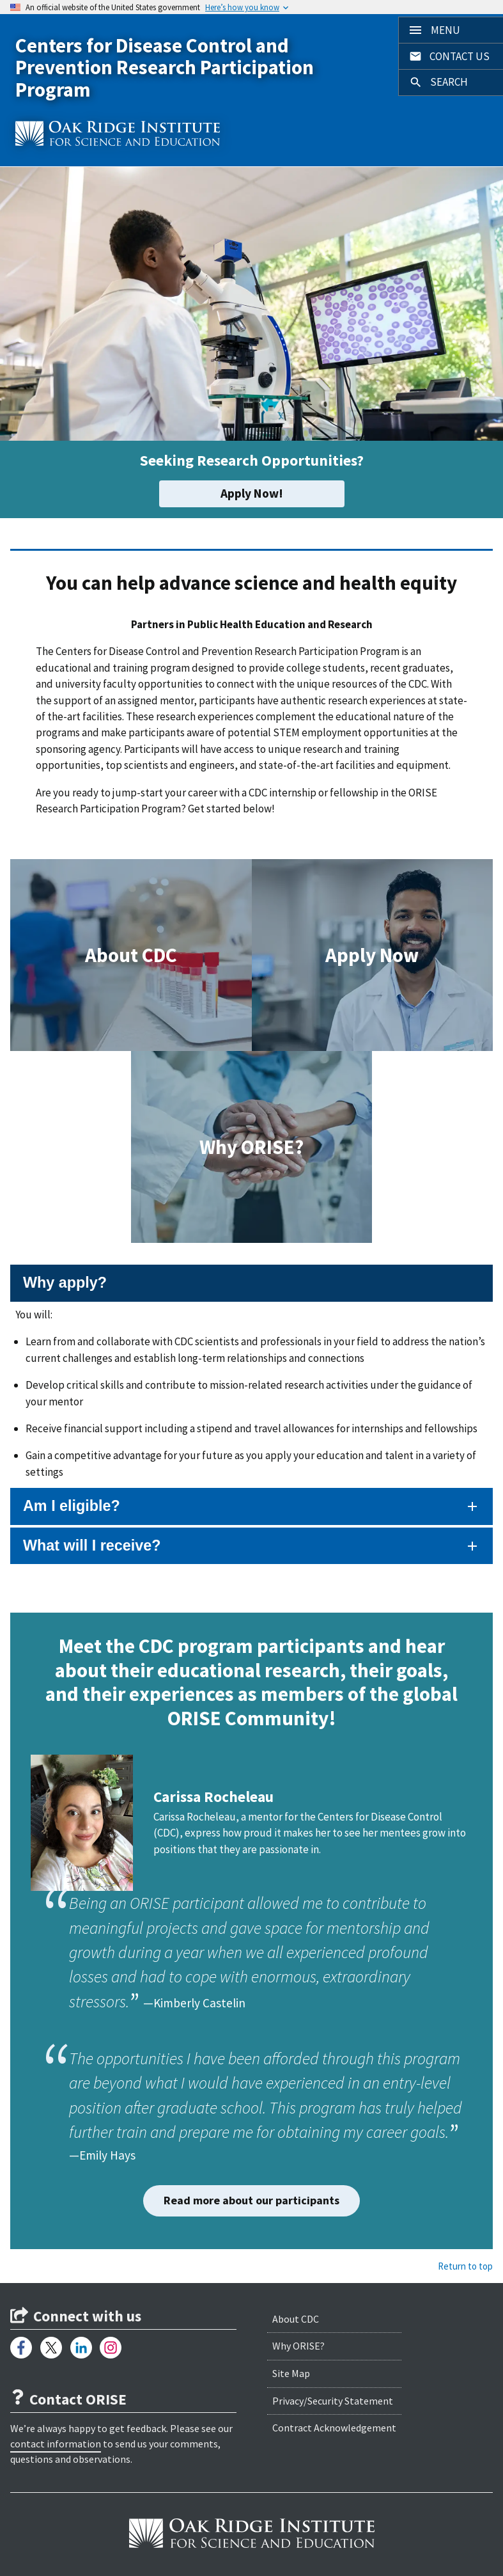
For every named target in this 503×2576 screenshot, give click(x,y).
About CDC (295, 2318)
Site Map (291, 2373)
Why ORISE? (298, 2345)
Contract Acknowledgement (334, 2427)
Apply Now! (252, 493)
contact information (55, 2443)
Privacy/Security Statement (332, 2400)
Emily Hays (107, 2155)
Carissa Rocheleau (213, 1796)
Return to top (465, 2266)
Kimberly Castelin (199, 2003)
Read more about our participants (251, 2200)
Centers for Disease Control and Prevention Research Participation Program (164, 67)
